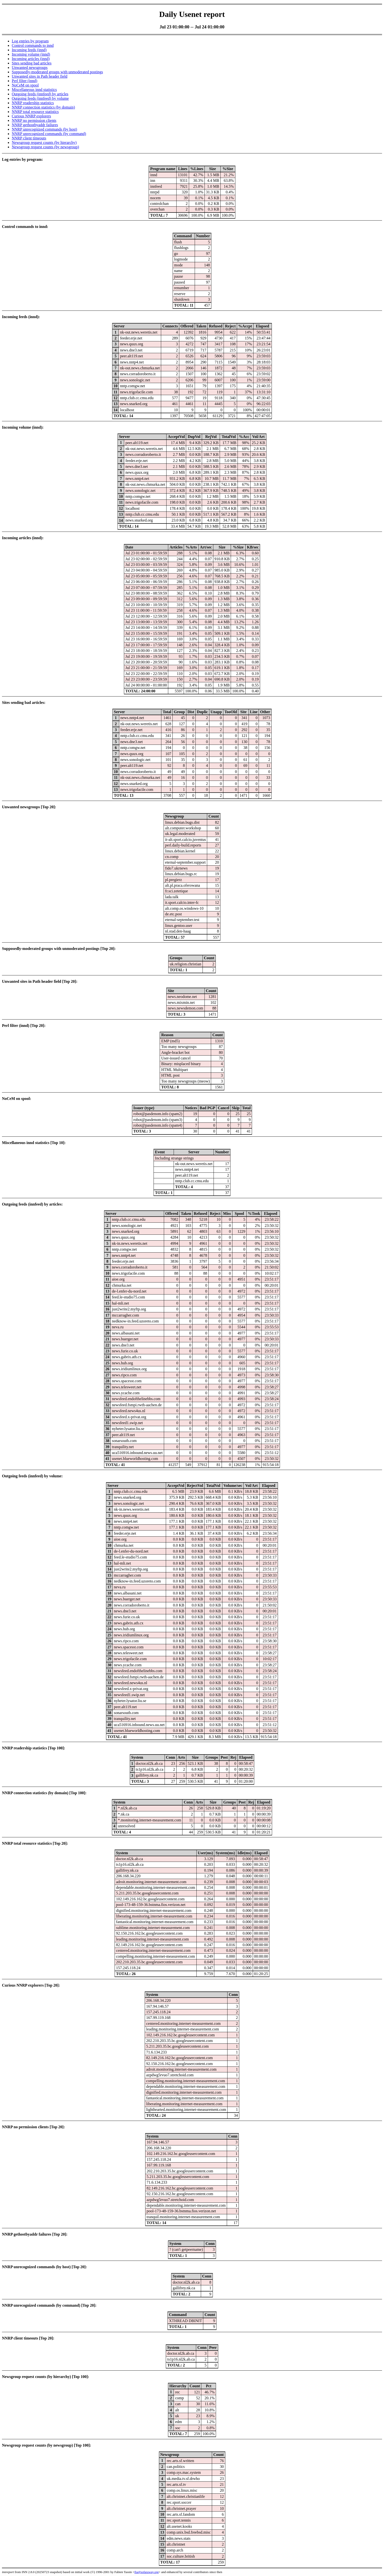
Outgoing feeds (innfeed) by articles (40, 94)
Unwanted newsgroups (30, 67)
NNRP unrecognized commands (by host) (44, 129)
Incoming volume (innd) (31, 54)
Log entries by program (30, 41)
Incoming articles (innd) (31, 59)
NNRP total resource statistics (35, 112)
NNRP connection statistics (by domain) (43, 107)
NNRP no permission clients (34, 120)
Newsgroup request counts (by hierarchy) (44, 142)
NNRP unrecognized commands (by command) (49, 134)
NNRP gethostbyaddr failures (35, 125)
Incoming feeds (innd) (29, 50)
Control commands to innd (33, 45)
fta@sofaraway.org (146, 2572)
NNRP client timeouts (29, 138)
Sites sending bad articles (31, 63)
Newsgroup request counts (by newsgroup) (45, 147)
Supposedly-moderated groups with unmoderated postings (57, 72)
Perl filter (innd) (24, 81)
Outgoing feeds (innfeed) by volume (40, 98)
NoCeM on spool (25, 85)
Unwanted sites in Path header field (39, 76)
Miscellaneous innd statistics (34, 89)
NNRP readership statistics (33, 103)
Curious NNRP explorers (31, 116)
